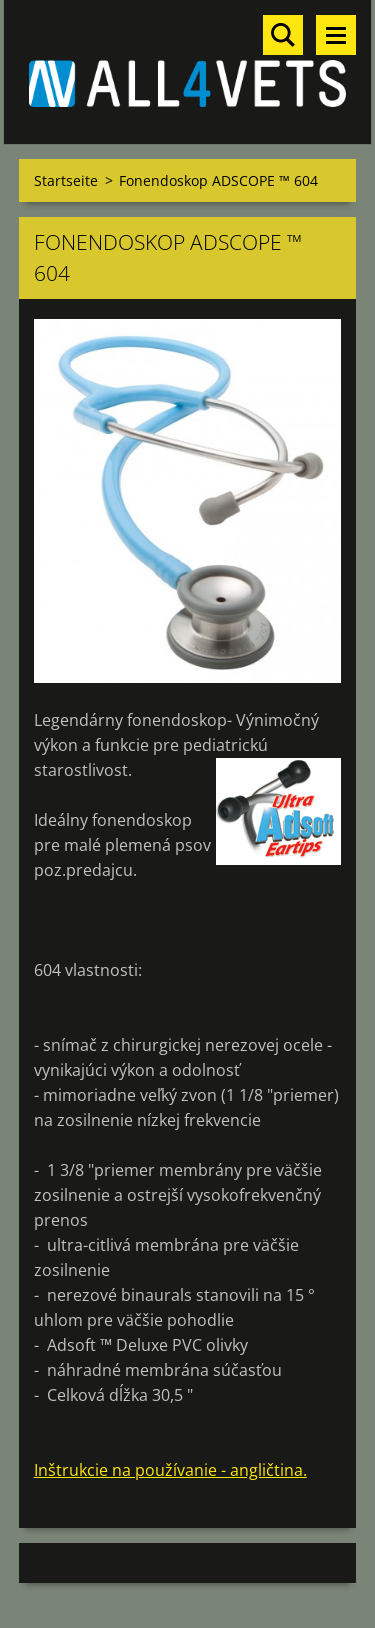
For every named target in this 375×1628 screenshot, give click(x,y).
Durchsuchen (283, 35)
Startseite (66, 180)
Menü (336, 35)
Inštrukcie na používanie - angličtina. (170, 1470)
